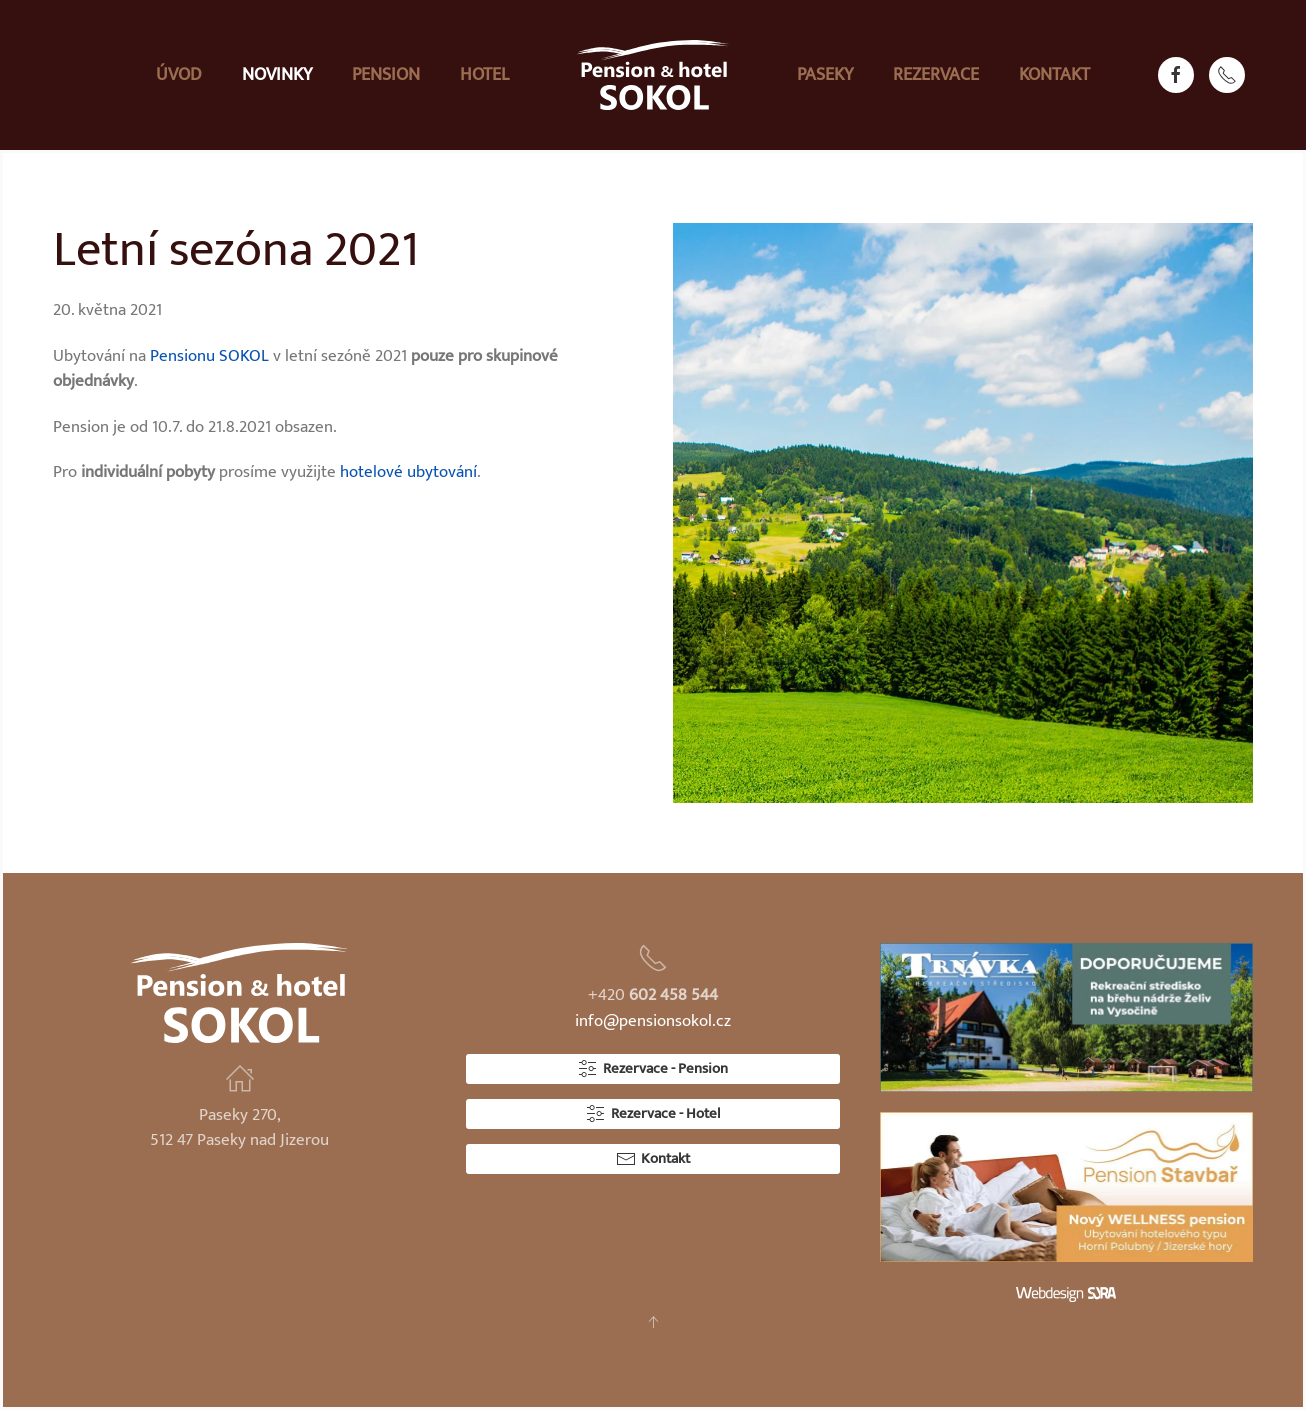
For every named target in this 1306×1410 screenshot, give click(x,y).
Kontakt (1054, 75)
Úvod (179, 75)
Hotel (484, 75)
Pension (386, 75)
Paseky (825, 75)
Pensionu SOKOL (209, 356)
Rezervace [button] (936, 75)
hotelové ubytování (408, 472)
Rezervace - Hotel (653, 1113)
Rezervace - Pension (653, 1068)
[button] (653, 1322)
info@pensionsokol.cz (653, 1021)
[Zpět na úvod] (653, 75)
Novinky (277, 75)
